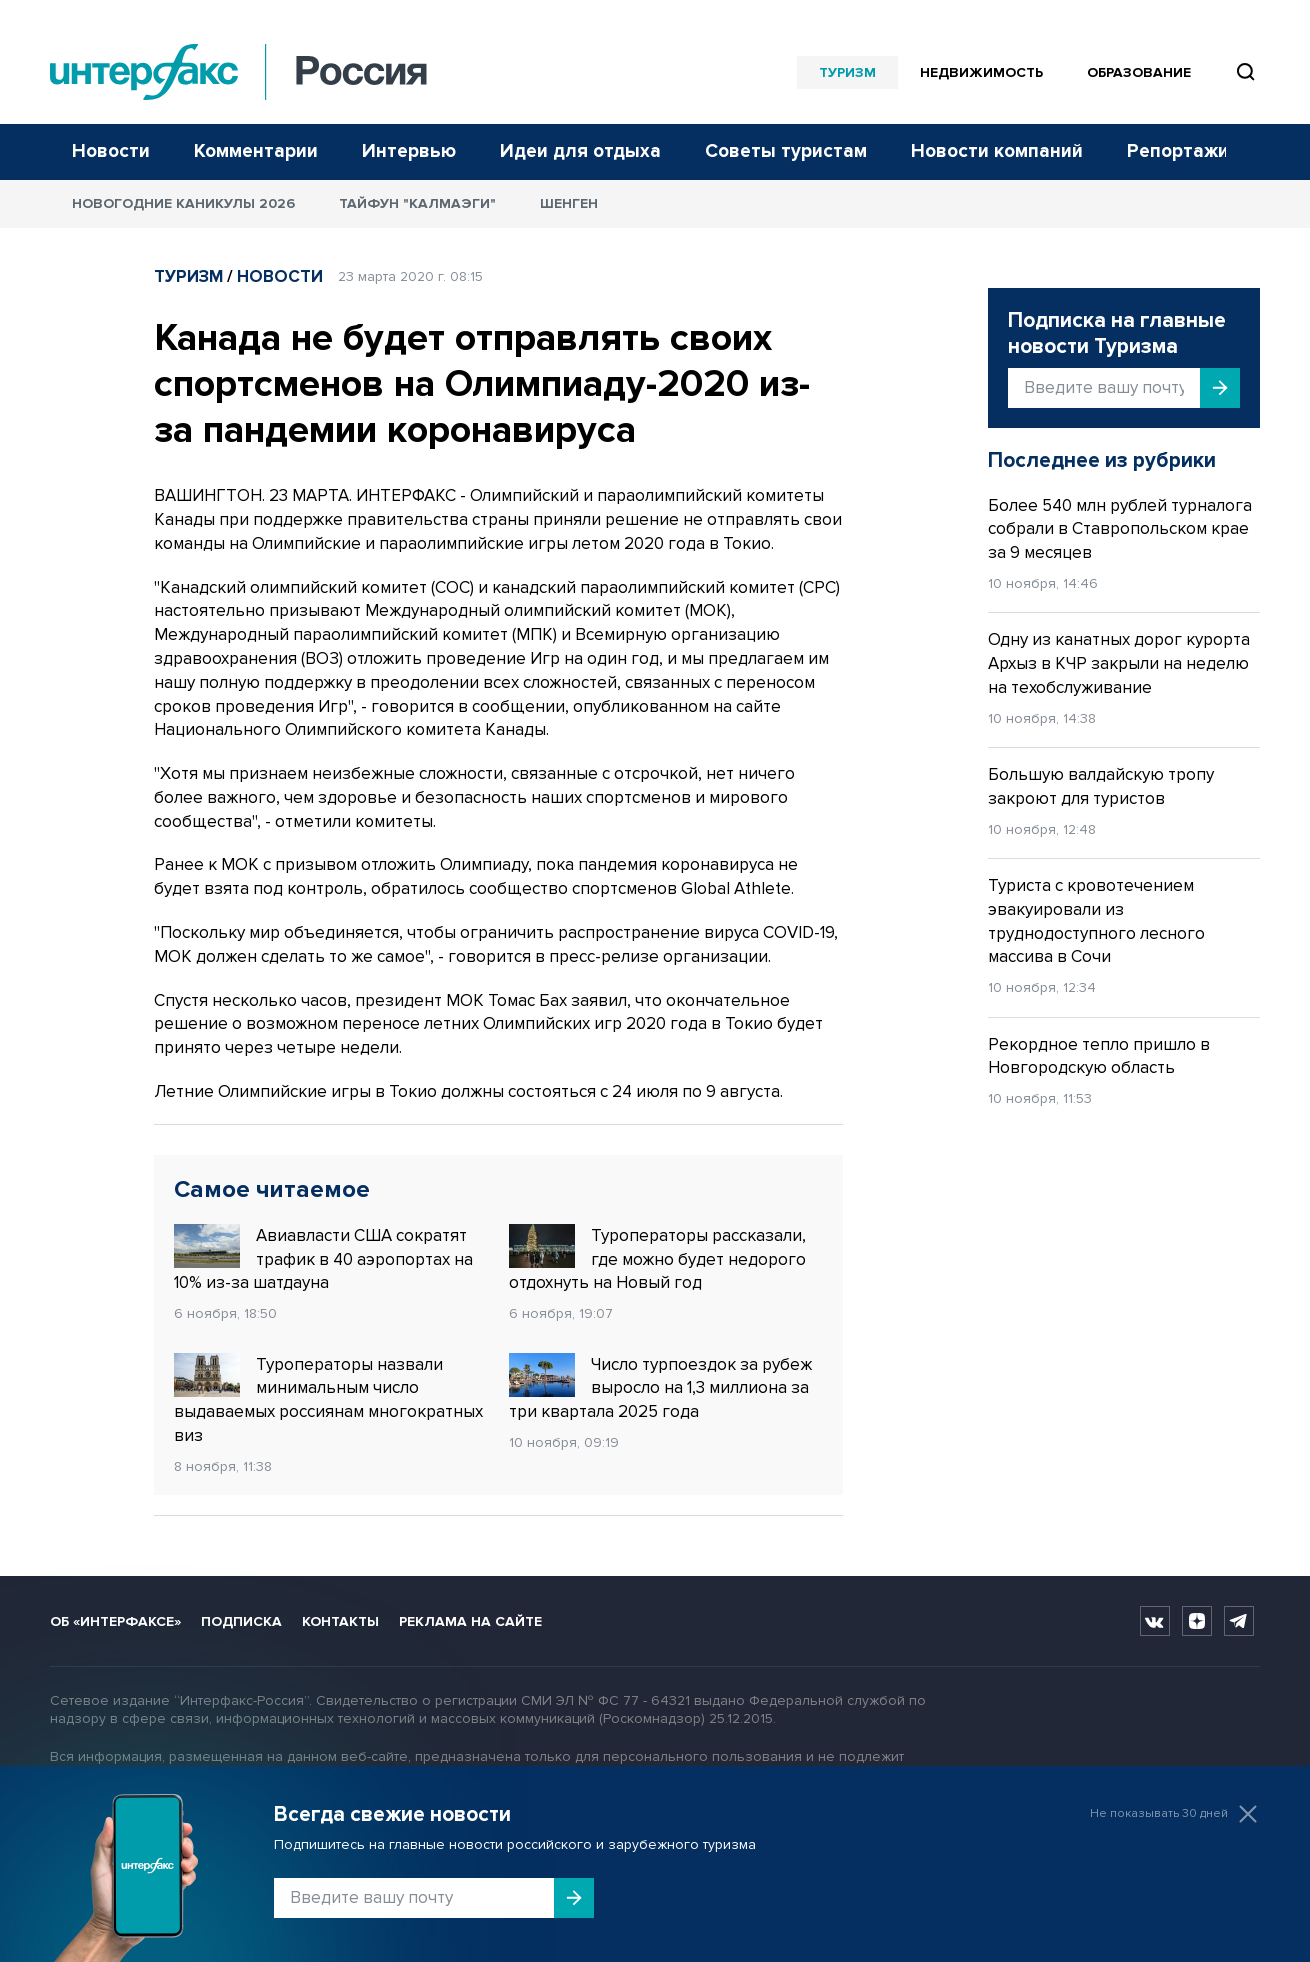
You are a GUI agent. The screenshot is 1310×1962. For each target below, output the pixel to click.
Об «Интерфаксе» (115, 1621)
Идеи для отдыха (580, 151)
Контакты (340, 1621)
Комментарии (256, 151)
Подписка (241, 1621)
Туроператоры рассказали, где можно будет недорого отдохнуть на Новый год (657, 1259)
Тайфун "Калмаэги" (417, 203)
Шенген (569, 203)
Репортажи (1178, 151)
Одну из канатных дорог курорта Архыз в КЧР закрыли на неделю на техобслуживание (1119, 663)
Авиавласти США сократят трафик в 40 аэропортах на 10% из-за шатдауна (323, 1259)
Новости (111, 151)
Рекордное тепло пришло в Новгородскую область (1099, 1056)
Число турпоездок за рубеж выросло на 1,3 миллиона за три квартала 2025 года (660, 1388)
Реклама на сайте (470, 1621)
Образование (1139, 72)
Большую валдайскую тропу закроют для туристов (1101, 786)
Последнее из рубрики (1102, 460)
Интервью (409, 151)
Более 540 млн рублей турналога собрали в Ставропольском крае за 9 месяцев (1120, 529)
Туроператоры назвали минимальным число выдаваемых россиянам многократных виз (328, 1399)
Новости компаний (997, 151)
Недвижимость (981, 72)
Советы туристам (786, 151)
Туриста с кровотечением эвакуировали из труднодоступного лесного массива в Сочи (1096, 921)
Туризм (847, 72)
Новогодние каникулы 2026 (183, 203)
